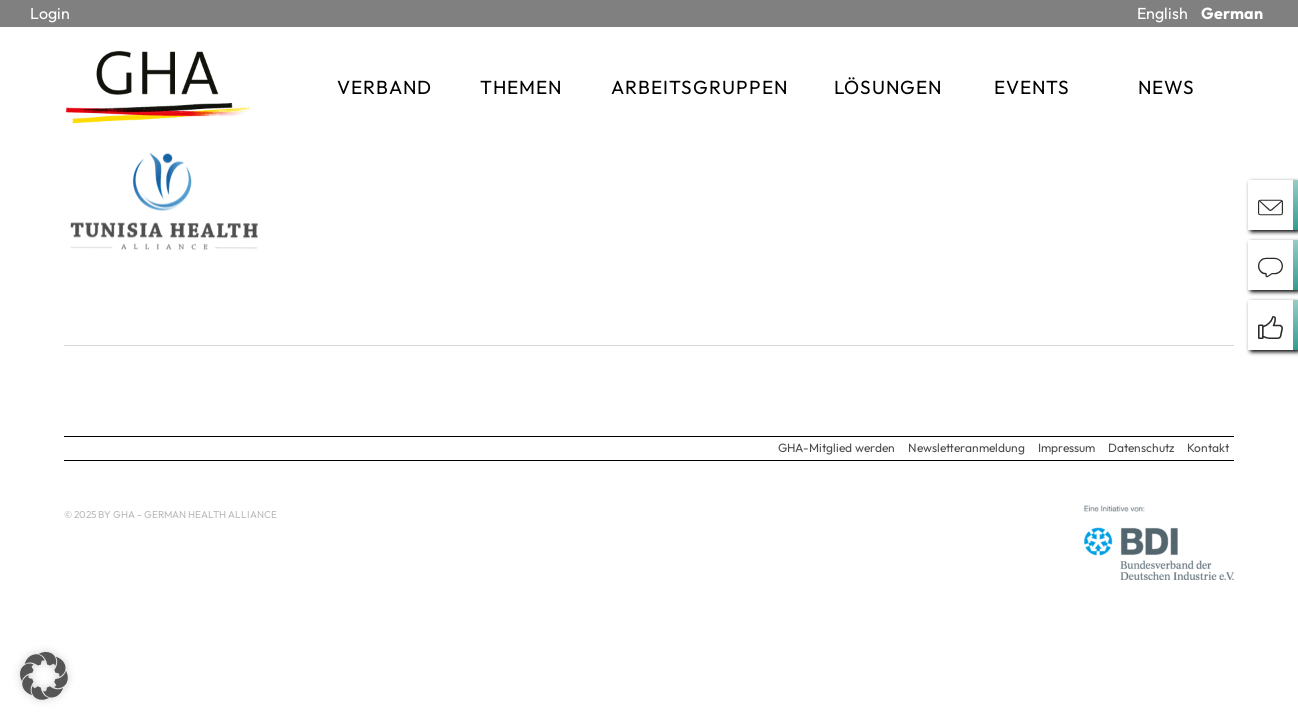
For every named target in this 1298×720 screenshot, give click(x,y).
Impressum (1066, 447)
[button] (44, 676)
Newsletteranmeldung (966, 447)
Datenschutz (1141, 447)
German (1232, 13)
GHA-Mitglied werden (836, 447)
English (1162, 13)
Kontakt (1208, 447)
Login (50, 13)
